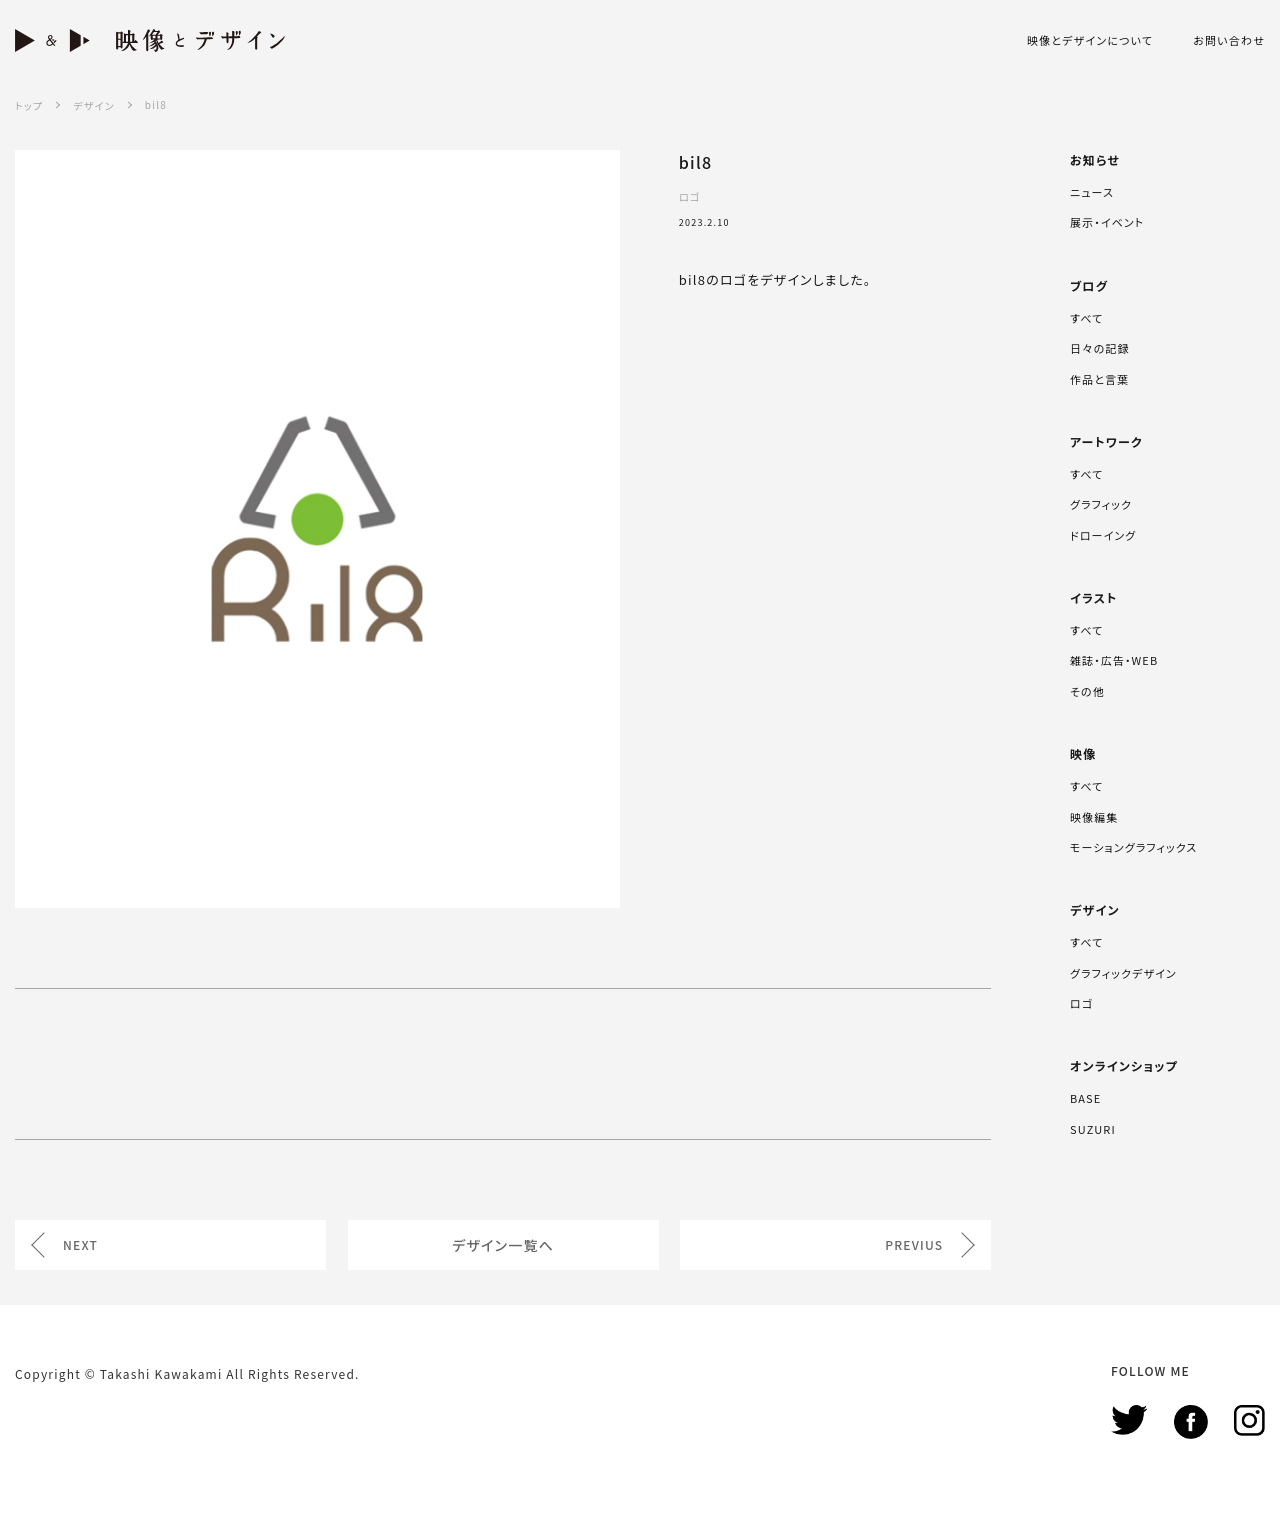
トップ (29, 105)
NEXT (80, 1244)
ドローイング (1103, 535)
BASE (1085, 1098)
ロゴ (1081, 1003)
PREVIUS (914, 1244)
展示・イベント (1107, 222)
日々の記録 (1099, 348)
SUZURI (1093, 1129)
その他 (1087, 691)
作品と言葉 (1099, 379)
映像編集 (1094, 817)
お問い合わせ (1229, 40)
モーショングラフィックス (1133, 847)
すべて (1086, 318)
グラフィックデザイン (1123, 973)
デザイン (93, 105)
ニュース (1092, 192)
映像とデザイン (150, 40)
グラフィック (1101, 504)
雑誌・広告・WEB (1114, 660)
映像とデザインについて (1090, 40)
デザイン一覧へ (503, 1245)
